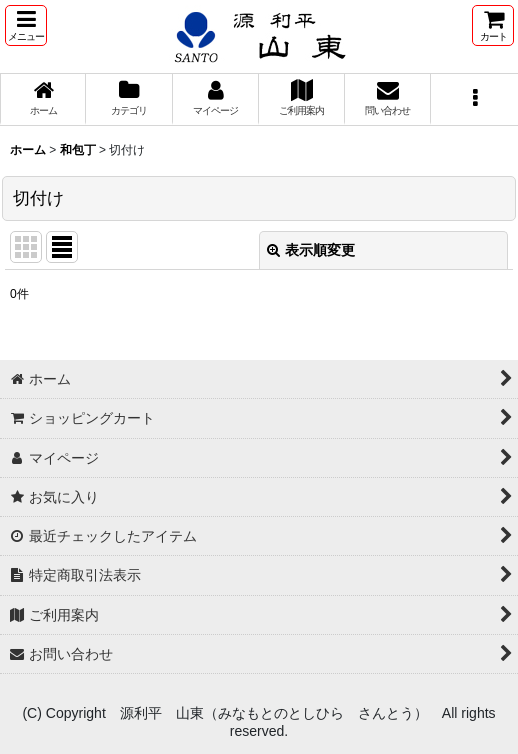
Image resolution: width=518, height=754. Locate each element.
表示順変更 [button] (311, 250)
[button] (26, 25)
